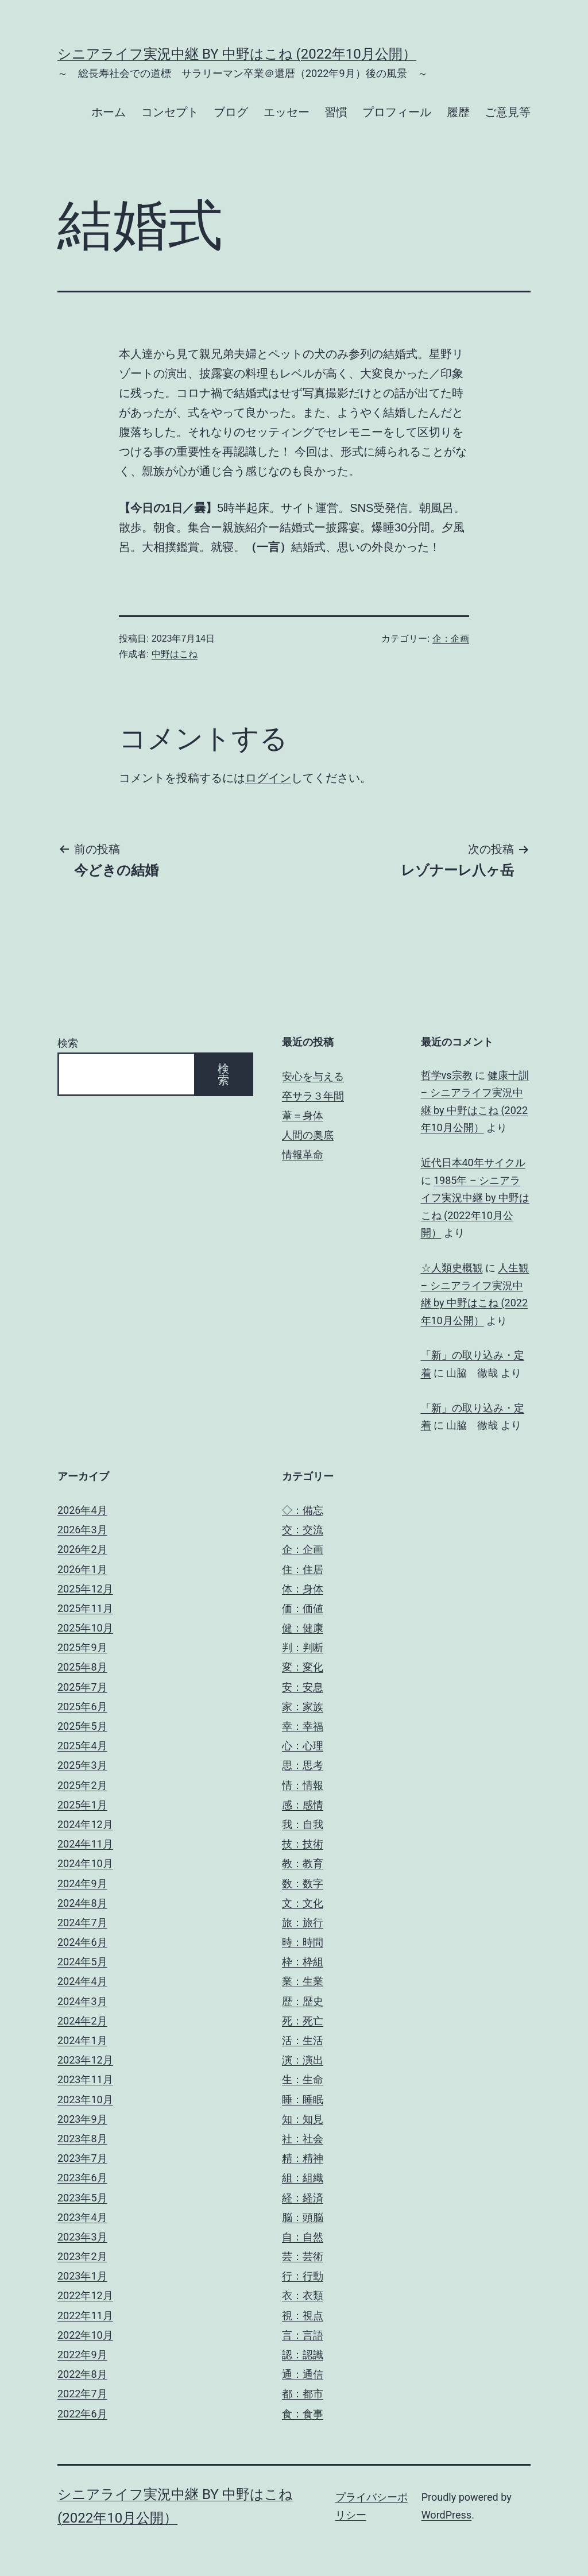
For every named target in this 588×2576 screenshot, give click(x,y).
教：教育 (302, 1863)
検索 (67, 1043)
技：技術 (302, 1844)
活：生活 (302, 2040)
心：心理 (302, 1746)
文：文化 (302, 1903)
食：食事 (302, 2414)
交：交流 (302, 1530)
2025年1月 (82, 1805)
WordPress (446, 2515)
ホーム (108, 112)
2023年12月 (85, 2060)
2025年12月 (85, 1589)
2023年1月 (82, 2276)
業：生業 (302, 1981)
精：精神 (302, 2158)
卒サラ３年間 (313, 1096)
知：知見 (302, 2119)
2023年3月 (82, 2237)
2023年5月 (82, 2198)
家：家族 (302, 1706)
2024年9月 (82, 1883)
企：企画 (450, 638)
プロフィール (396, 112)
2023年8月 (82, 2138)
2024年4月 (82, 1981)
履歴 (458, 112)
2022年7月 (82, 2394)
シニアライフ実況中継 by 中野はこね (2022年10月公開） (236, 54)
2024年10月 (85, 1863)
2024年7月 (82, 1922)
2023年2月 (82, 2256)
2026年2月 (82, 1549)
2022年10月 (85, 2335)
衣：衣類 (302, 2295)
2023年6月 (82, 2178)
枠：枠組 (302, 1962)
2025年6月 (82, 1706)
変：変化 (302, 1667)
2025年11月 (85, 1608)
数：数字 (302, 1883)
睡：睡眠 (302, 2099)
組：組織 (302, 2178)
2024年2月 (82, 2021)
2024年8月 (82, 1903)
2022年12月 (85, 2295)
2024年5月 (82, 1962)
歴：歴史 (302, 2001)
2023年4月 (82, 2217)
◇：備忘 (302, 1510)
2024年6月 (82, 1942)
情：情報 (302, 1785)
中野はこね (175, 654)
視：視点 (302, 2315)
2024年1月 (82, 2040)
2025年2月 (82, 1785)
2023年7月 (82, 2158)
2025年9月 (82, 1647)
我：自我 (302, 1824)
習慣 (335, 112)
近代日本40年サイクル (473, 1162)
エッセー (287, 112)
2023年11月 (85, 2079)
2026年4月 (82, 1510)
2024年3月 (82, 2001)
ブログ (231, 112)
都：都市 (302, 2394)
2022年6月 (82, 2414)
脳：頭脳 (302, 2217)
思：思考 (302, 1765)
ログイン (268, 778)
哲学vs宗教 (447, 1075)
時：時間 (302, 1942)
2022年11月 (85, 2315)
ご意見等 (508, 112)
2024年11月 (85, 1844)
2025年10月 (85, 1628)
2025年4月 (82, 1746)
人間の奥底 (308, 1135)
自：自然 (302, 2237)
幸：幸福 (302, 1726)
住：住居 (302, 1569)
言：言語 (302, 2335)
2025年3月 (82, 1765)
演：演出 (302, 2060)
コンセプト (170, 112)
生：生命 (302, 2079)
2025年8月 (82, 1667)
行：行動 (302, 2276)
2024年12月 (85, 1824)
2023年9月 (82, 2119)
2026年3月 (82, 1530)
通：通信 (302, 2374)
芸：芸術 (302, 2256)
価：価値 (302, 1608)
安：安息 (302, 1687)
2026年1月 (82, 1569)
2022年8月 (82, 2374)
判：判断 (302, 1647)
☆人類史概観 (452, 1268)
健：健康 (302, 1628)
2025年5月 (82, 1726)
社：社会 (302, 2138)
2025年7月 (82, 1687)
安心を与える (313, 1076)
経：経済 (302, 2198)
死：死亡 (302, 2021)
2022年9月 (82, 2355)
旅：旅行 (302, 1922)
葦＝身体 (302, 1115)
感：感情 (302, 1805)
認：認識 (302, 2355)
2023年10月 (85, 2099)
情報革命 (302, 1154)
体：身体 (302, 1589)
